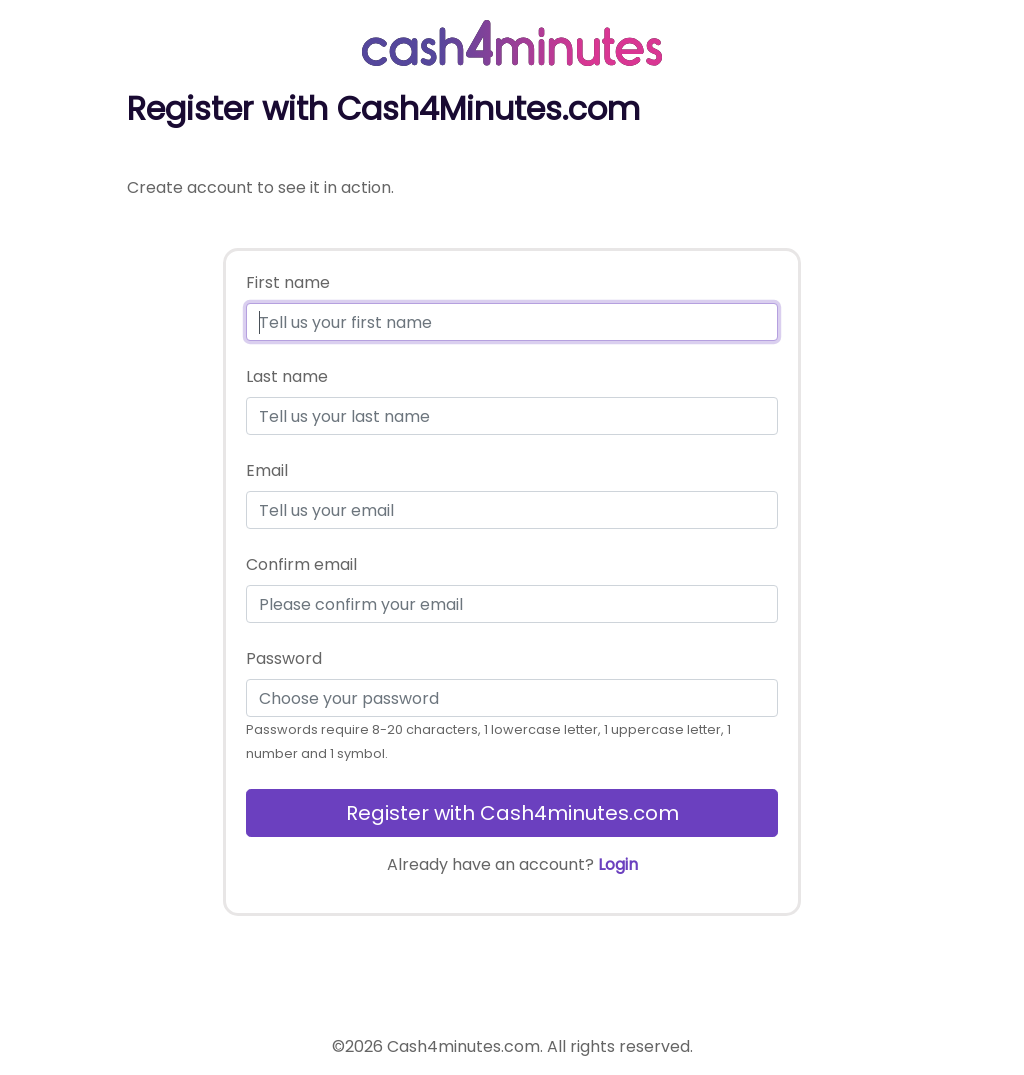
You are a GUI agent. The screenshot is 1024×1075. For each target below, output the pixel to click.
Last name (287, 376)
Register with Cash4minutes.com (512, 813)
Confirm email (301, 564)
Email (267, 470)
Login (618, 864)
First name (288, 282)
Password (284, 658)
